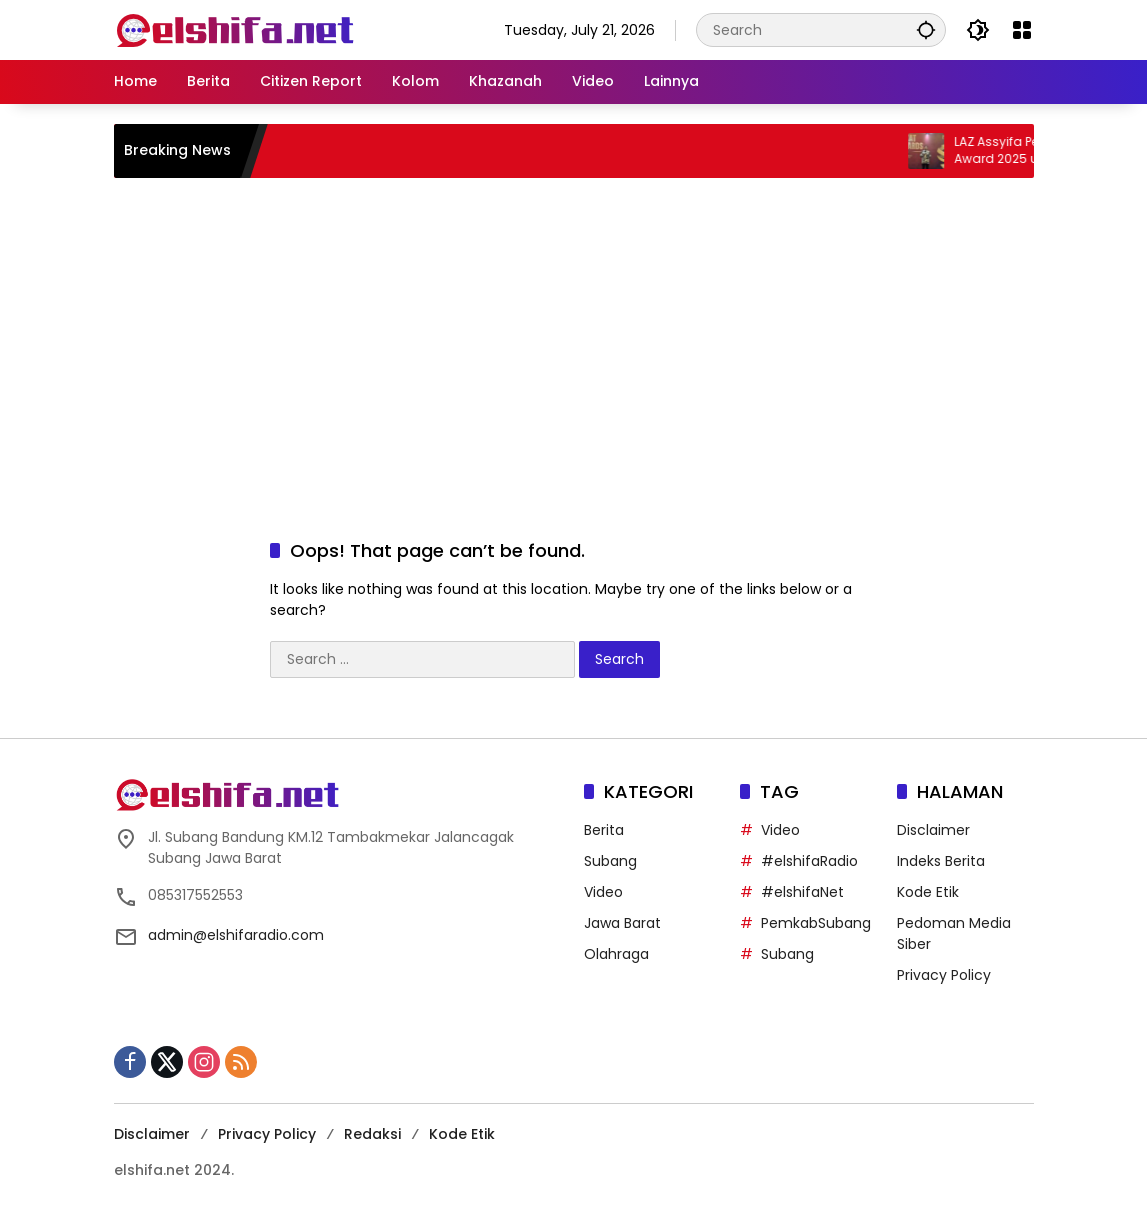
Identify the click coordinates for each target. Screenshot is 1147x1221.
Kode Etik (928, 892)
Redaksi (372, 1134)
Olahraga (616, 954)
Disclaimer (933, 830)
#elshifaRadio (809, 861)
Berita (604, 830)
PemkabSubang (816, 923)
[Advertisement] (574, 338)
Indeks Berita (941, 861)
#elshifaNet (802, 892)
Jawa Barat (622, 923)
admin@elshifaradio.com (236, 935)
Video (603, 892)
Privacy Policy (944, 975)
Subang (610, 861)
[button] (926, 29)
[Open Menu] (1022, 30)
